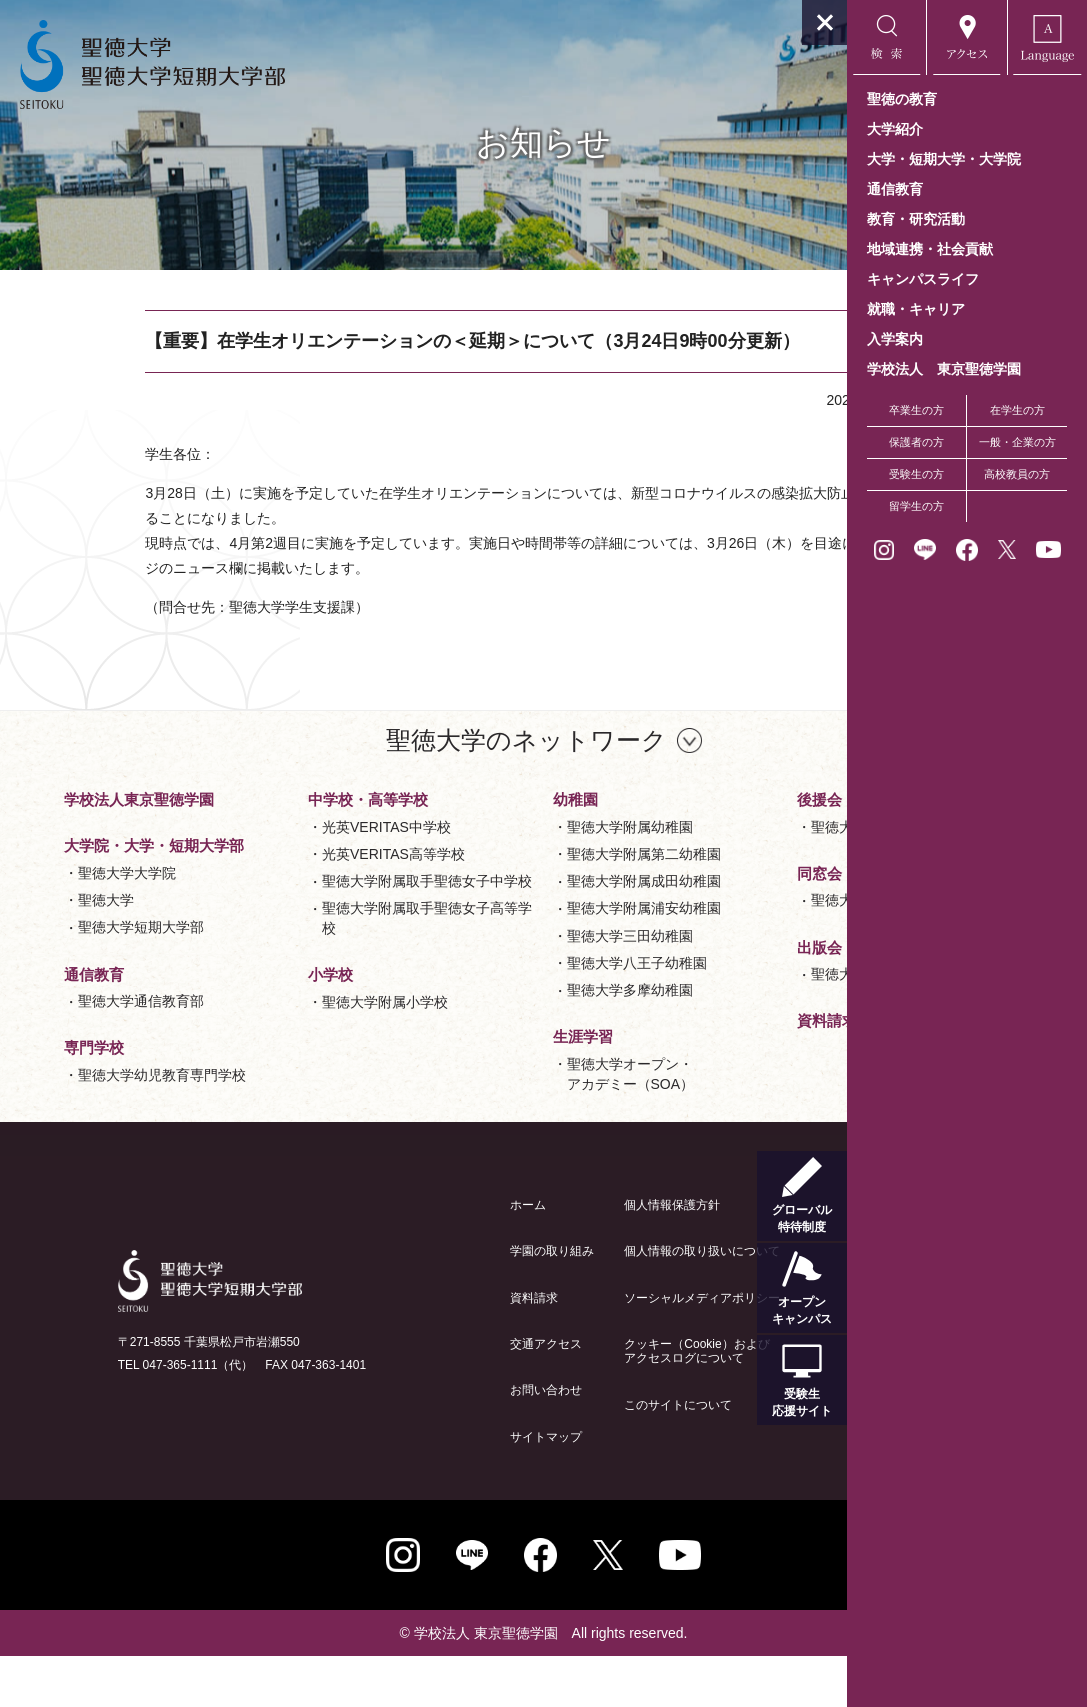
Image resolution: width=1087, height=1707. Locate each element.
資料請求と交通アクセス (711, 1135)
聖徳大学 (82, 942)
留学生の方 (916, 506)
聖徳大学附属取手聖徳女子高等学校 (327, 1052)
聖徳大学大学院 (103, 915)
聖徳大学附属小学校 (510, 848)
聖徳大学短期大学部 (117, 969)
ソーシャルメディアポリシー (598, 1349)
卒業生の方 (916, 410)
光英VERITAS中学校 (314, 941)
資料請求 (430, 1349)
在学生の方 (1017, 410)
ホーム (424, 1256)
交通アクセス (442, 1395)
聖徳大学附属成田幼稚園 (524, 976)
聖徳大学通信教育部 (117, 1043)
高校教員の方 (1017, 474)
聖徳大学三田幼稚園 (510, 1030)
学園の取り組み (448, 1302)
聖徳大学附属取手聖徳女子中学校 (327, 1005)
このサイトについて (574, 1456)
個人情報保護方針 (568, 1256)
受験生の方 (916, 474)
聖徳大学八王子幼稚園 (517, 1058)
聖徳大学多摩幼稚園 (510, 1085)
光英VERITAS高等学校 (321, 968)
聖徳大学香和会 (692, 1015)
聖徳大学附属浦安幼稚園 (524, 1003)
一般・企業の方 (1017, 442)
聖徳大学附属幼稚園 (510, 921)
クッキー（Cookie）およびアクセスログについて (592, 1402)
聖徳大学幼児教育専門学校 (327, 858)
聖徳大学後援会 (692, 941)
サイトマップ (442, 1488)
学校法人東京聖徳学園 (115, 820)
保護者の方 (916, 442)
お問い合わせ (442, 1441)
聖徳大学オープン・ (707, 859)
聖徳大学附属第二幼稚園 (524, 949)
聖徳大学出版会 (692, 1088)
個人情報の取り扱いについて (598, 1302)
